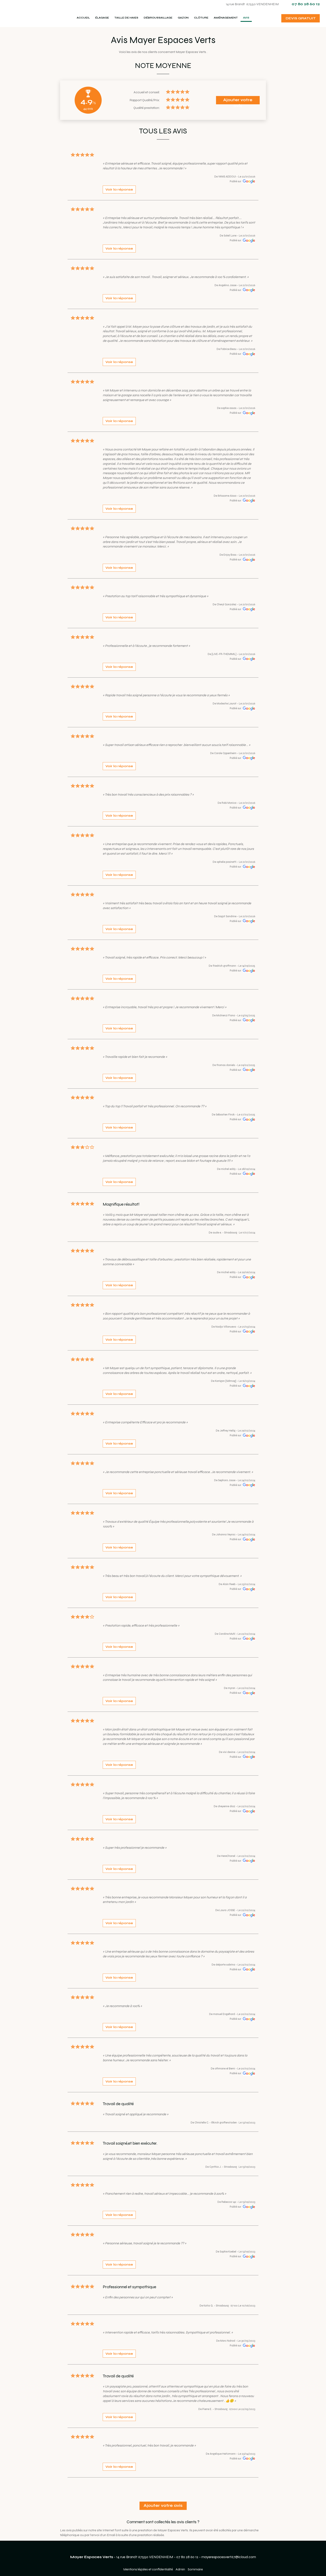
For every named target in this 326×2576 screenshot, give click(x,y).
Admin (180, 2569)
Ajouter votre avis (238, 100)
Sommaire (195, 2569)
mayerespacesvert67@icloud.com (228, 2557)
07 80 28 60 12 (187, 2557)
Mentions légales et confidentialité (148, 2569)
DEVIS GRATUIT (301, 18)
